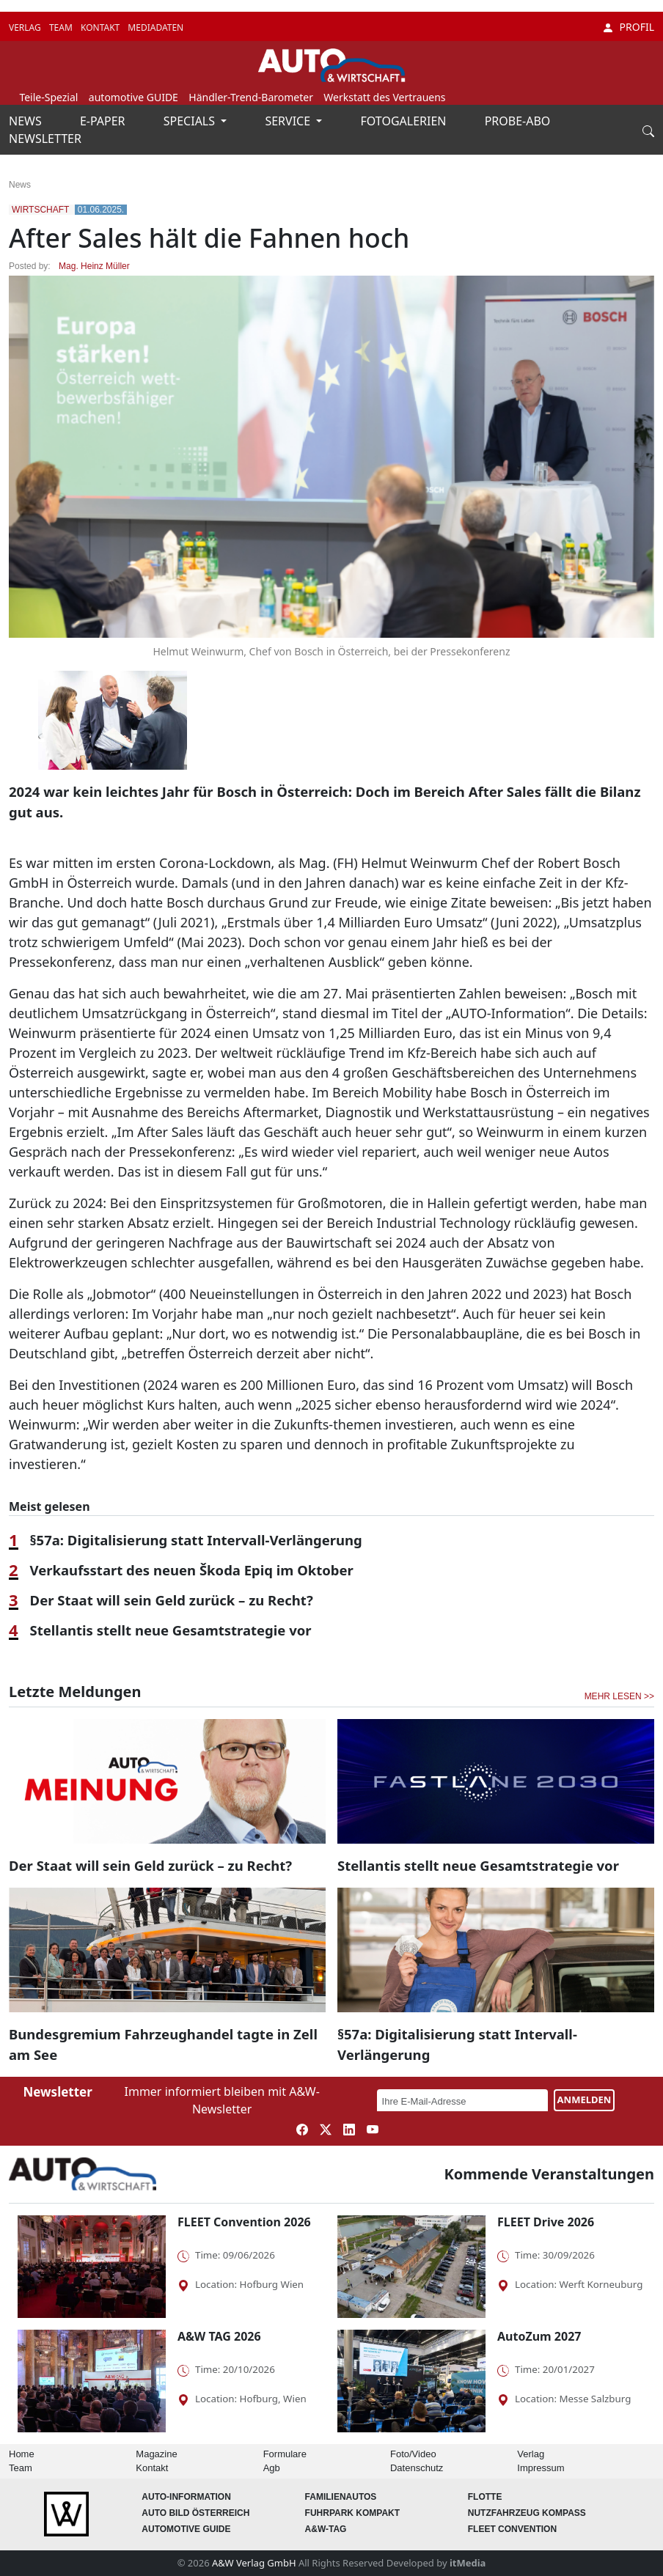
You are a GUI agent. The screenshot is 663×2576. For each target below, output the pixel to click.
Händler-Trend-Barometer (250, 97)
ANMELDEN (584, 2099)
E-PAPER (104, 121)
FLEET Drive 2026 (545, 2222)
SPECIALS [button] (191, 121)
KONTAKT (101, 27)
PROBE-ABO (518, 121)
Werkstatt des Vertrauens (384, 97)
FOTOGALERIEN (405, 121)
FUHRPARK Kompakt (352, 2513)
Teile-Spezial (48, 97)
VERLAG (26, 27)
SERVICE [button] (289, 121)
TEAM (62, 27)
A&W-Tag (326, 2529)
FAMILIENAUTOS (341, 2497)
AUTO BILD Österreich (195, 2513)
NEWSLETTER (45, 138)
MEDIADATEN (155, 27)
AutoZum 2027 (539, 2336)
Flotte (485, 2497)
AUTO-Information (186, 2497)
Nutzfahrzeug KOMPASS (527, 2513)
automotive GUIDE (133, 97)
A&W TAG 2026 (219, 2336)
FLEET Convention (512, 2529)
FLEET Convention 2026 (244, 2222)
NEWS (27, 121)
